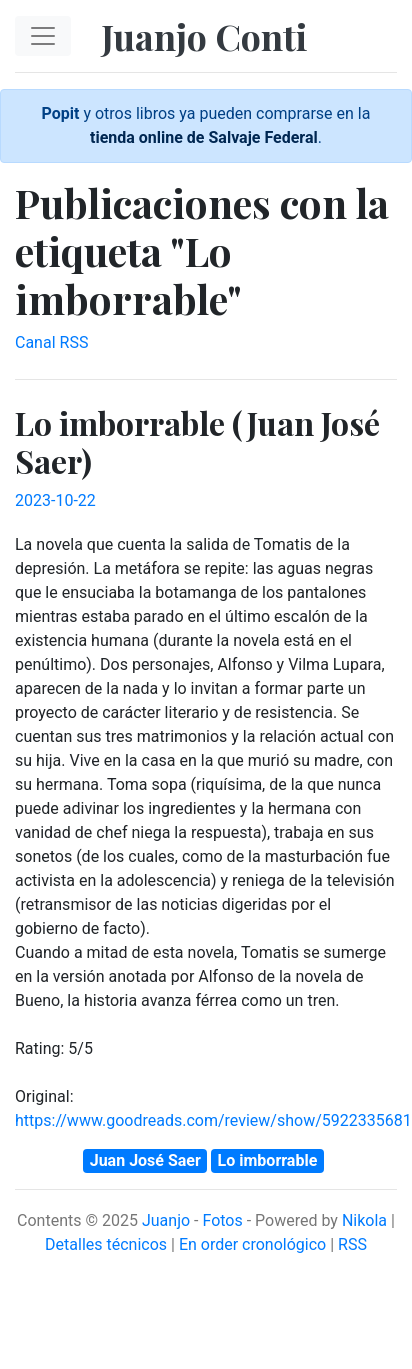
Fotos (222, 1220)
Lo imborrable (268, 1160)
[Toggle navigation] (43, 36)
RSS (352, 1244)
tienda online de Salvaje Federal (204, 137)
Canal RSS (51, 342)
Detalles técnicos (106, 1244)
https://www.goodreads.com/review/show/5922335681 (213, 1120)
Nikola (364, 1220)
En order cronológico (252, 1244)
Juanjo (166, 1220)
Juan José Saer (145, 1160)
